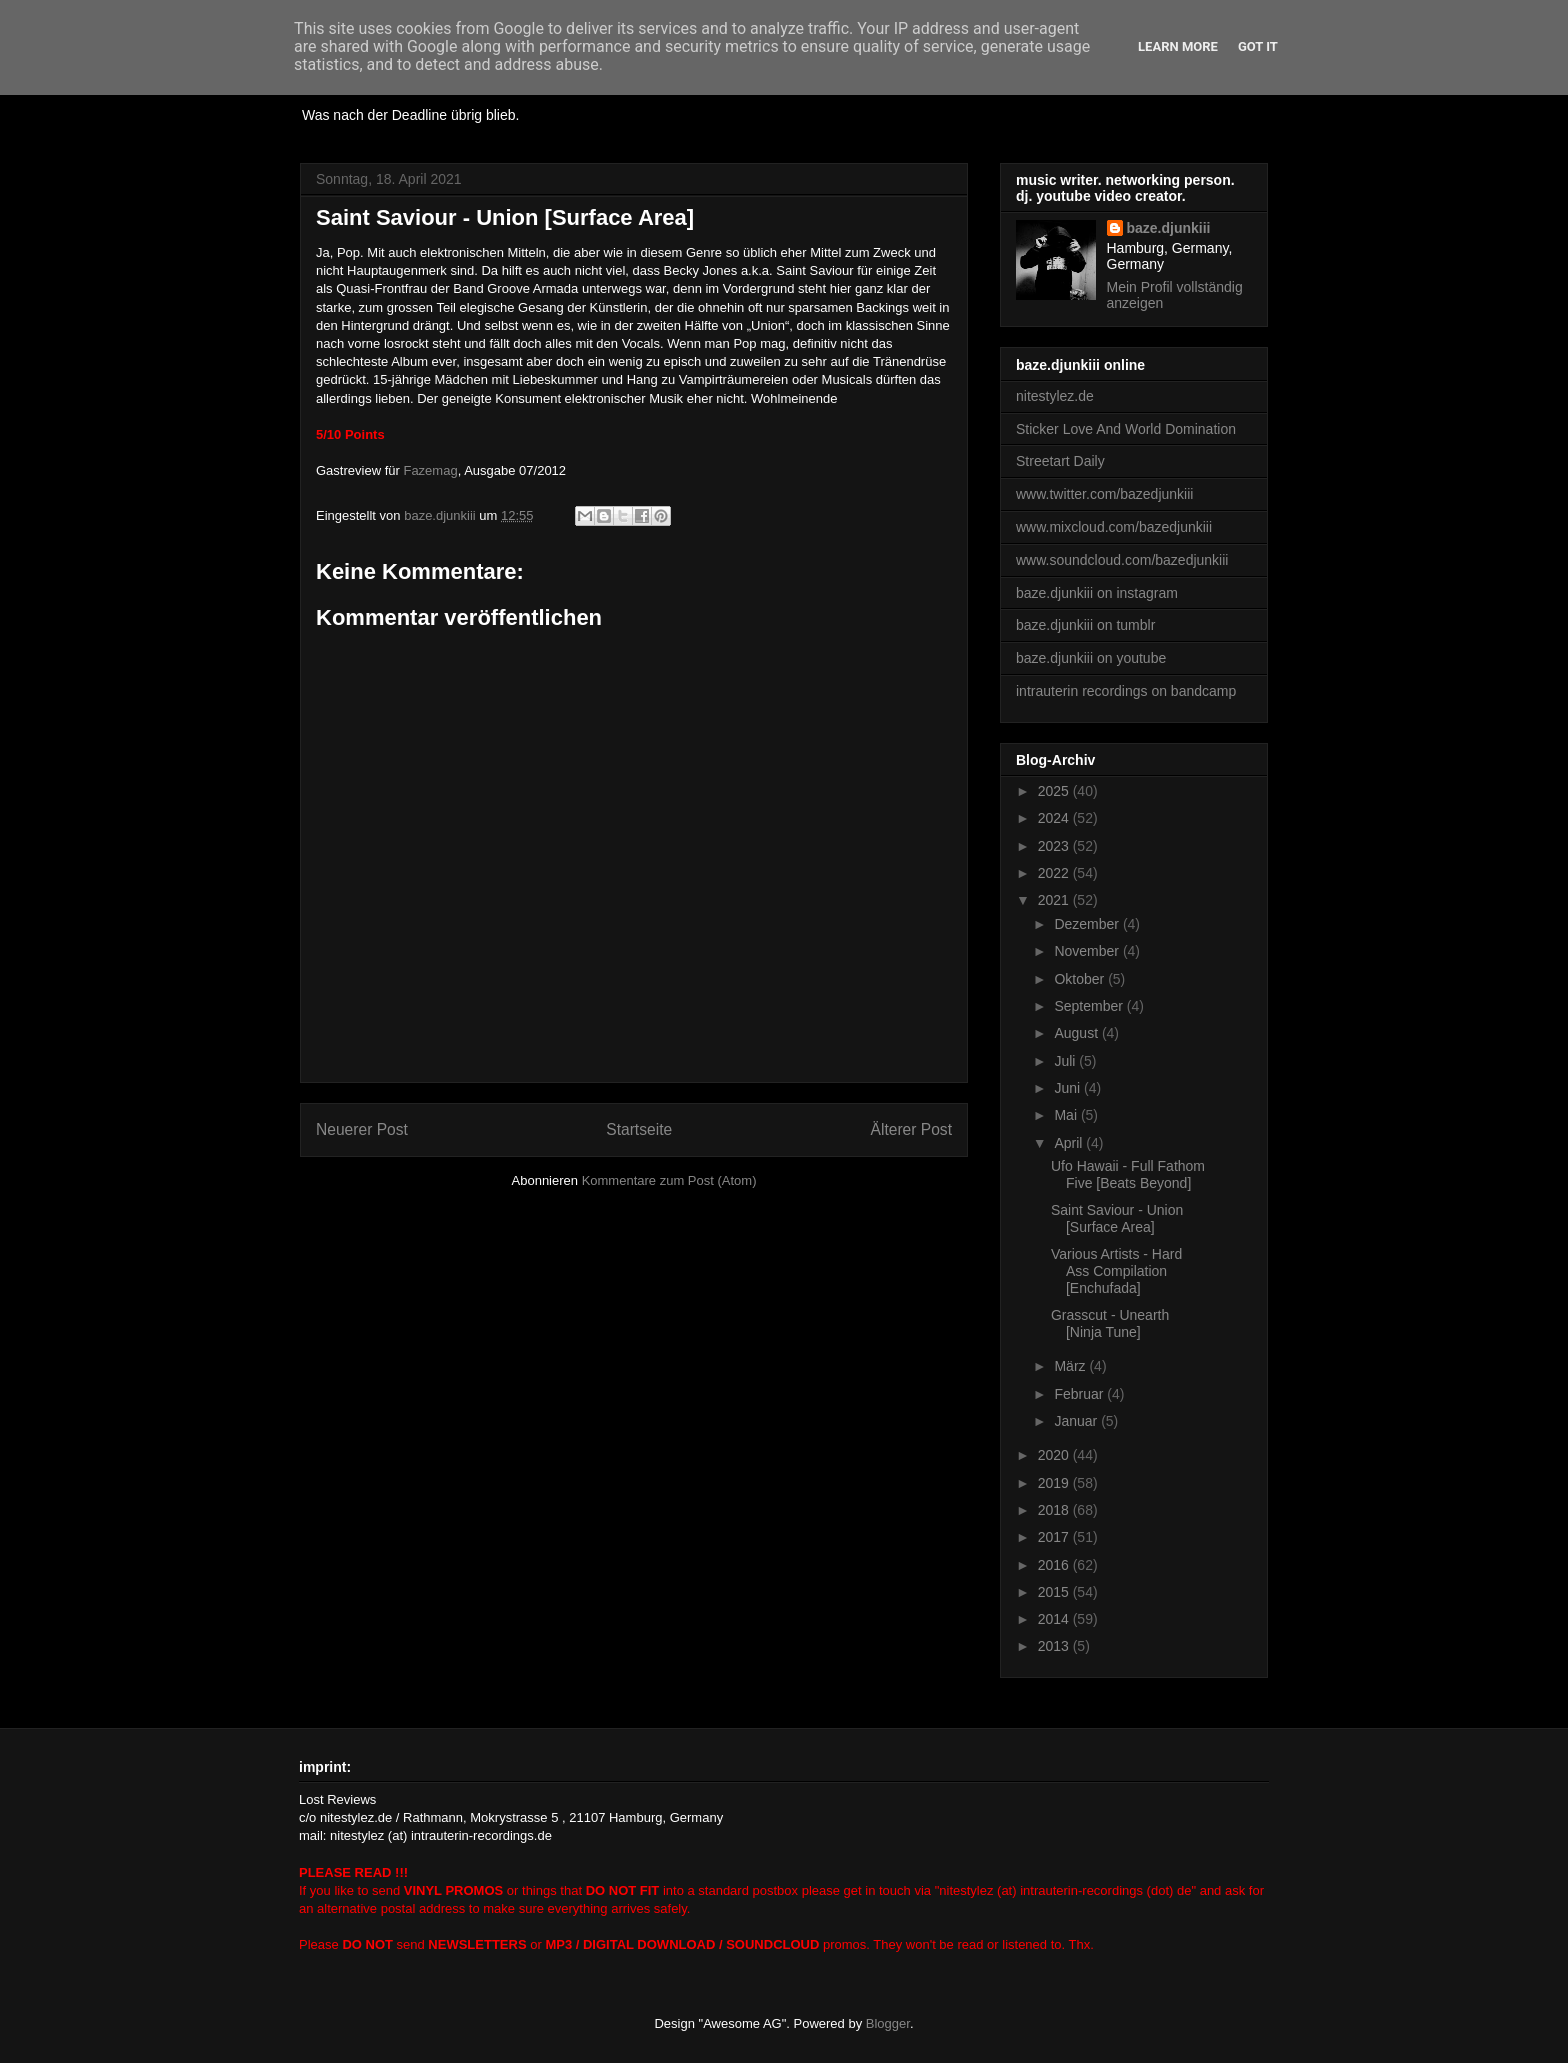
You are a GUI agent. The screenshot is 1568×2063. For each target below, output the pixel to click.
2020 (1055, 1455)
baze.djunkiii (1169, 228)
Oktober (1081, 979)
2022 (1055, 873)
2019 (1055, 1483)
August (1077, 1033)
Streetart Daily (1060, 461)
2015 (1055, 1592)
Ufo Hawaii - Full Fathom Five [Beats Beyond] (1128, 1174)
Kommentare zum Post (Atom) (669, 1180)
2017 (1055, 1537)
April (1070, 1143)
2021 (1055, 900)
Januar (1077, 1421)
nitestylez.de (1055, 396)
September (1090, 1006)
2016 (1055, 1565)
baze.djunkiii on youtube (1091, 658)
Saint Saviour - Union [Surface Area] (1117, 1218)
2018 (1055, 1510)
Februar (1080, 1394)
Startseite (639, 1129)
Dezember (1088, 924)
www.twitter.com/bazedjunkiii (1104, 494)
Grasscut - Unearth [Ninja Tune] (1110, 1323)
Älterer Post (911, 1129)
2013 (1055, 1646)
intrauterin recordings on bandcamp (1126, 691)
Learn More (1178, 46)
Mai (1067, 1115)
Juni (1069, 1088)
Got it (1258, 46)
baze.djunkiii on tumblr (1085, 625)
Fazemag (430, 470)
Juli (1066, 1061)
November (1088, 951)
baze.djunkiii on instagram (1097, 593)
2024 (1055, 818)
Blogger (888, 2023)
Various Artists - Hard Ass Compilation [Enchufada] (1116, 1271)
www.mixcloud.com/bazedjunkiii (1114, 527)
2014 (1055, 1619)
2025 (1055, 791)
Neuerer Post (362, 1129)
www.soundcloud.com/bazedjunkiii (1122, 560)
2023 (1055, 846)
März (1071, 1366)
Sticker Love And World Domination (1126, 429)
